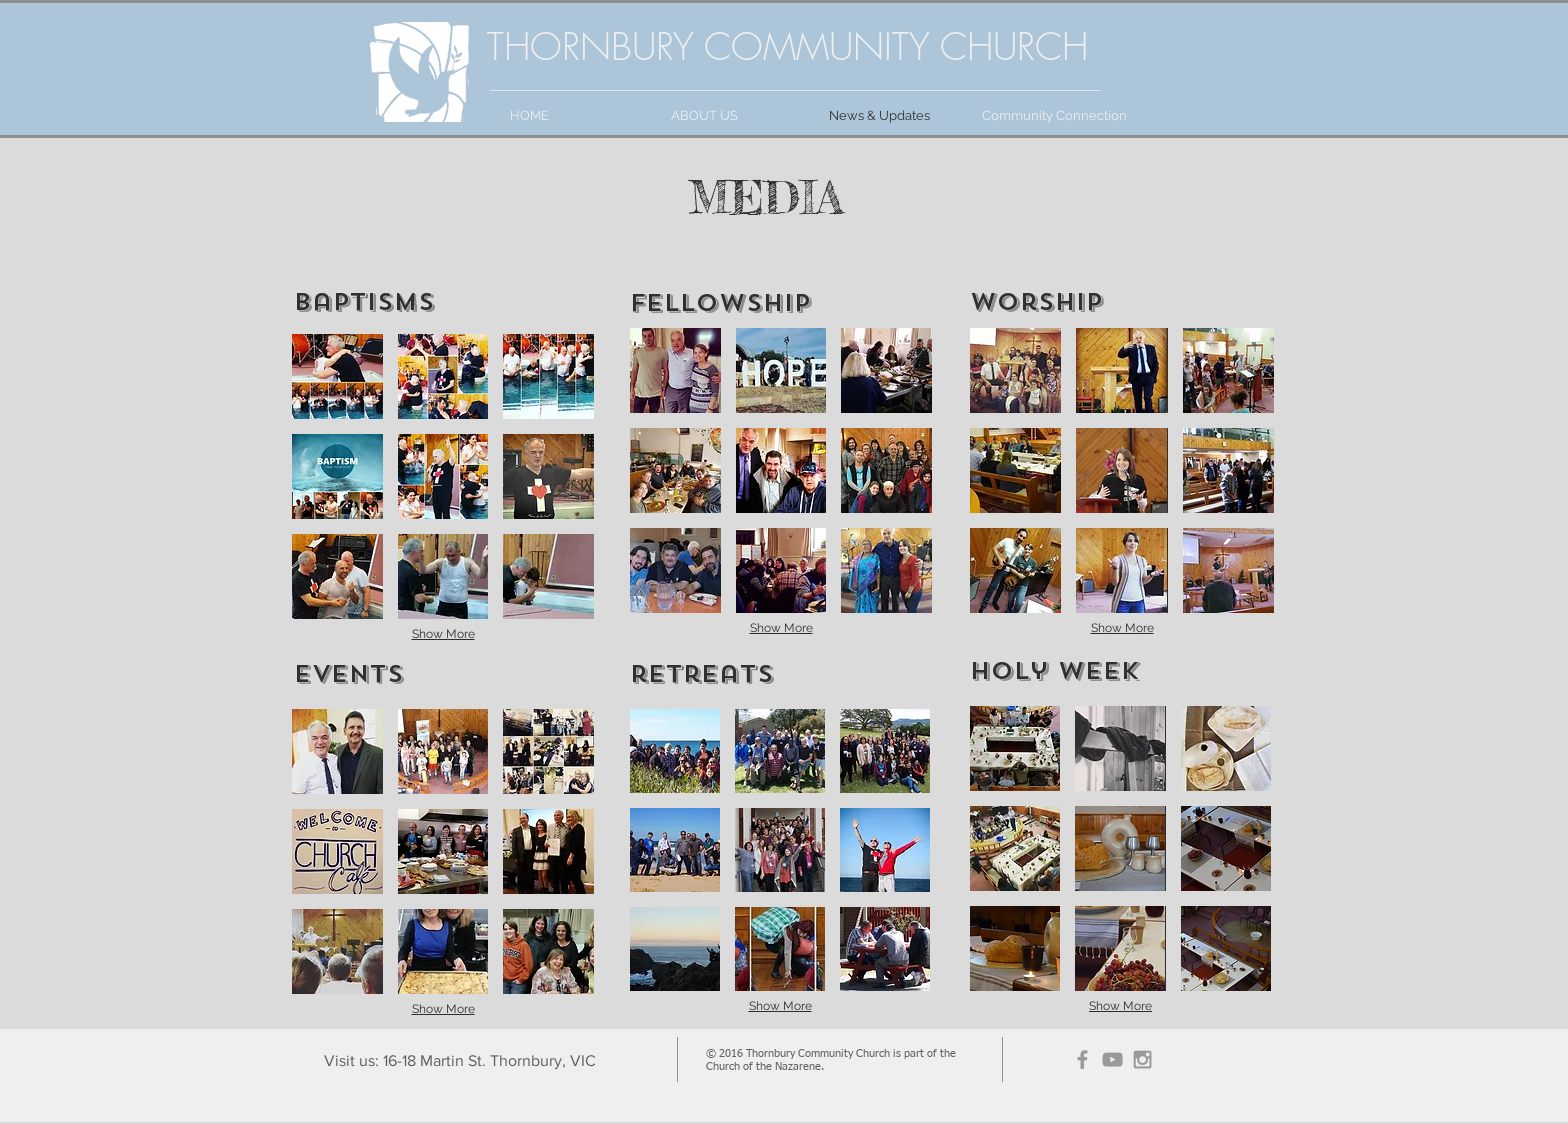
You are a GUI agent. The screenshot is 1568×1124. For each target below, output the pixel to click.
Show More (443, 634)
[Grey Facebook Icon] (1082, 1059)
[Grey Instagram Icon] (1142, 1059)
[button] (337, 376)
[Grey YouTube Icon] (1112, 1059)
